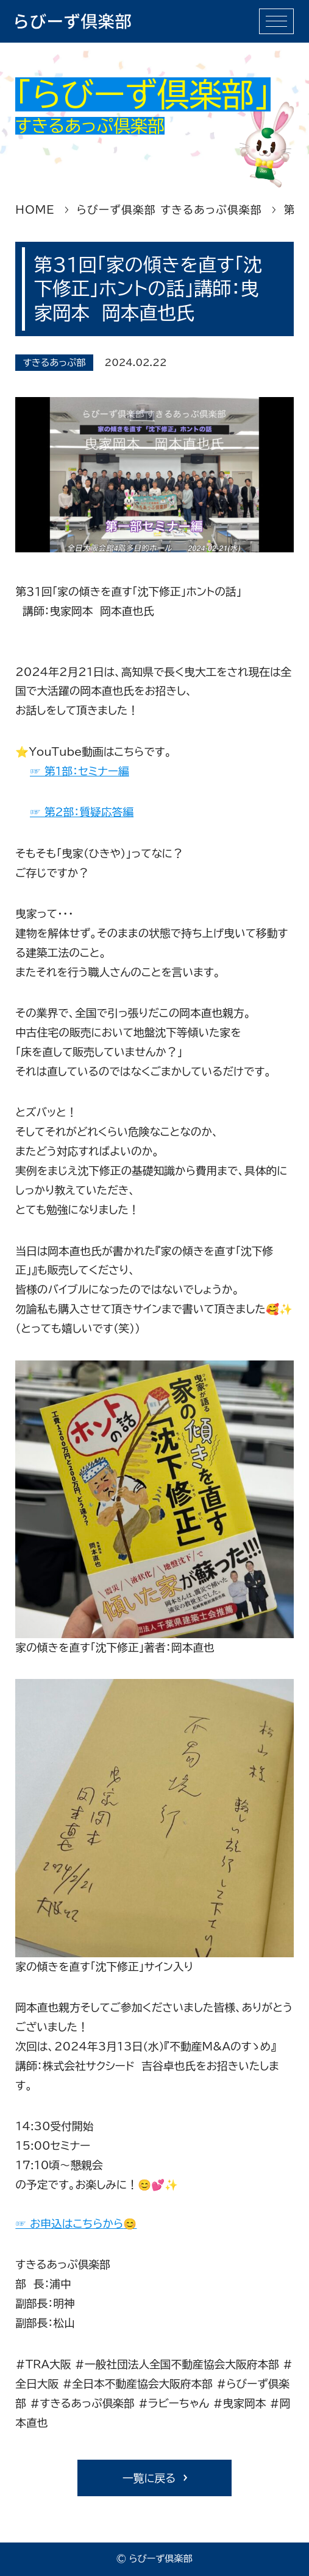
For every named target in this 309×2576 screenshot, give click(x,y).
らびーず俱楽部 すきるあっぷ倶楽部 (169, 209)
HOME (35, 209)
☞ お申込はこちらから (69, 2223)
